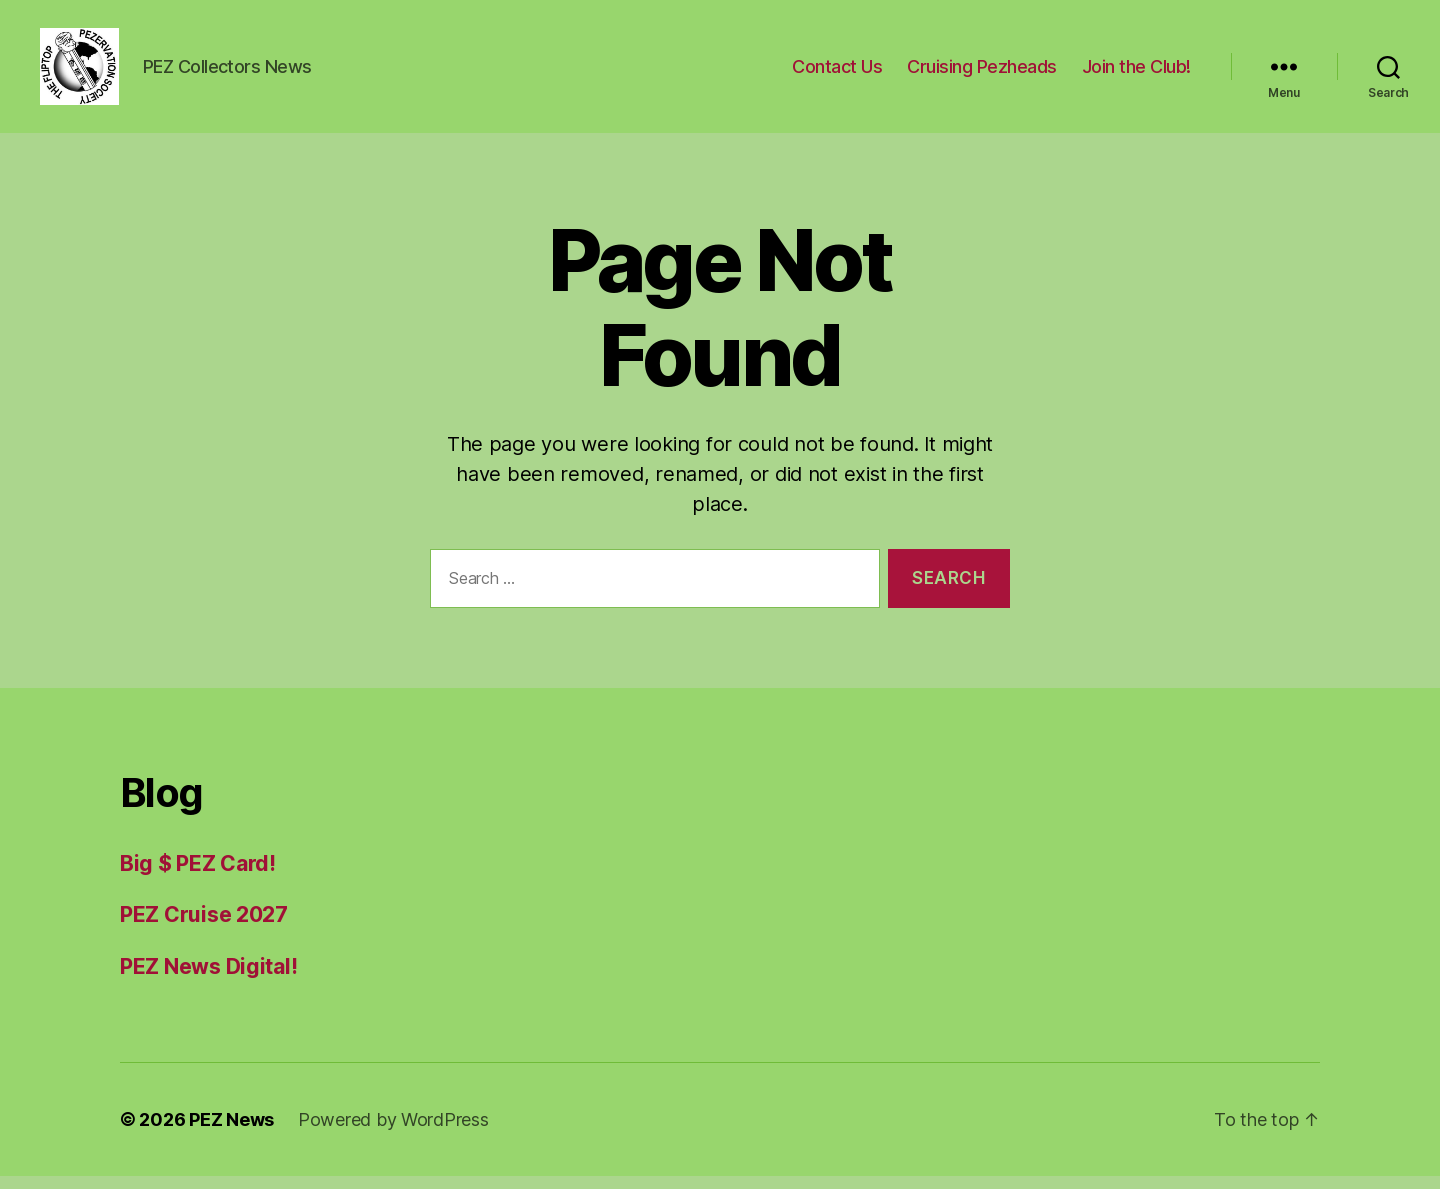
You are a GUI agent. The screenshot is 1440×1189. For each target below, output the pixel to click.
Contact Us (837, 72)
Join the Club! (1136, 72)
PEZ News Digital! (208, 979)
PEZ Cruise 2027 (204, 927)
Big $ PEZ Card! (198, 876)
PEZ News (231, 1132)
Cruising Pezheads (982, 72)
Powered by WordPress (393, 1132)
